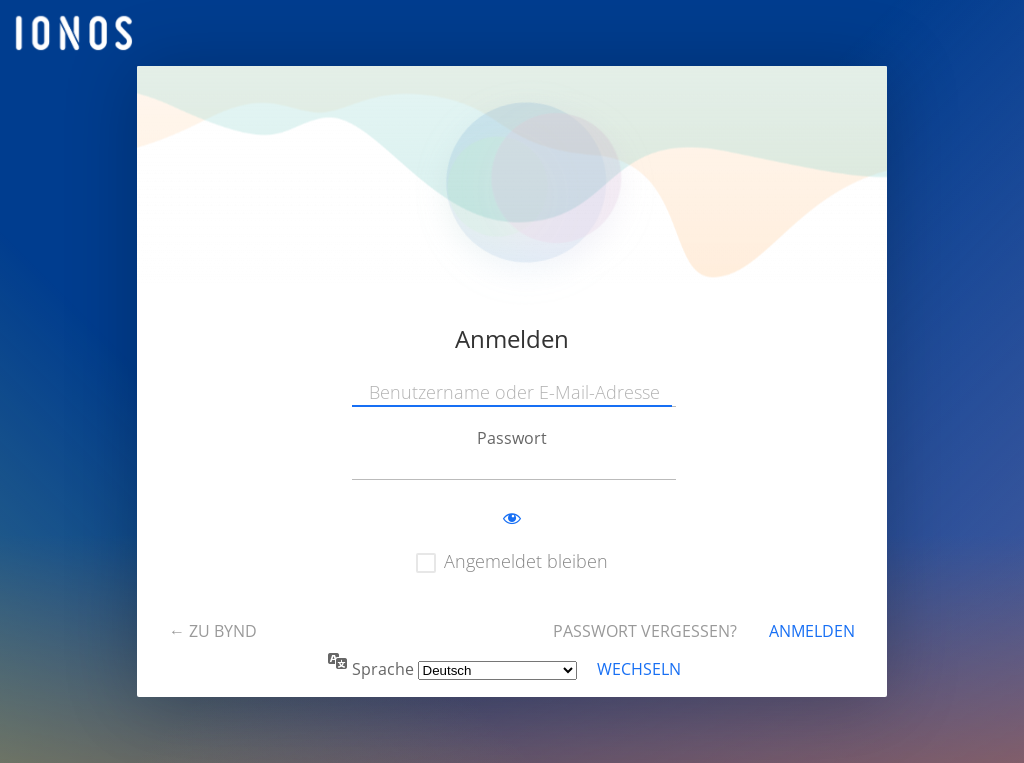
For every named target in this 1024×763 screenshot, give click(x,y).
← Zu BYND (213, 631)
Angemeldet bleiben (526, 561)
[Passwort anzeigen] (512, 519)
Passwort (512, 438)
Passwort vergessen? (645, 631)
